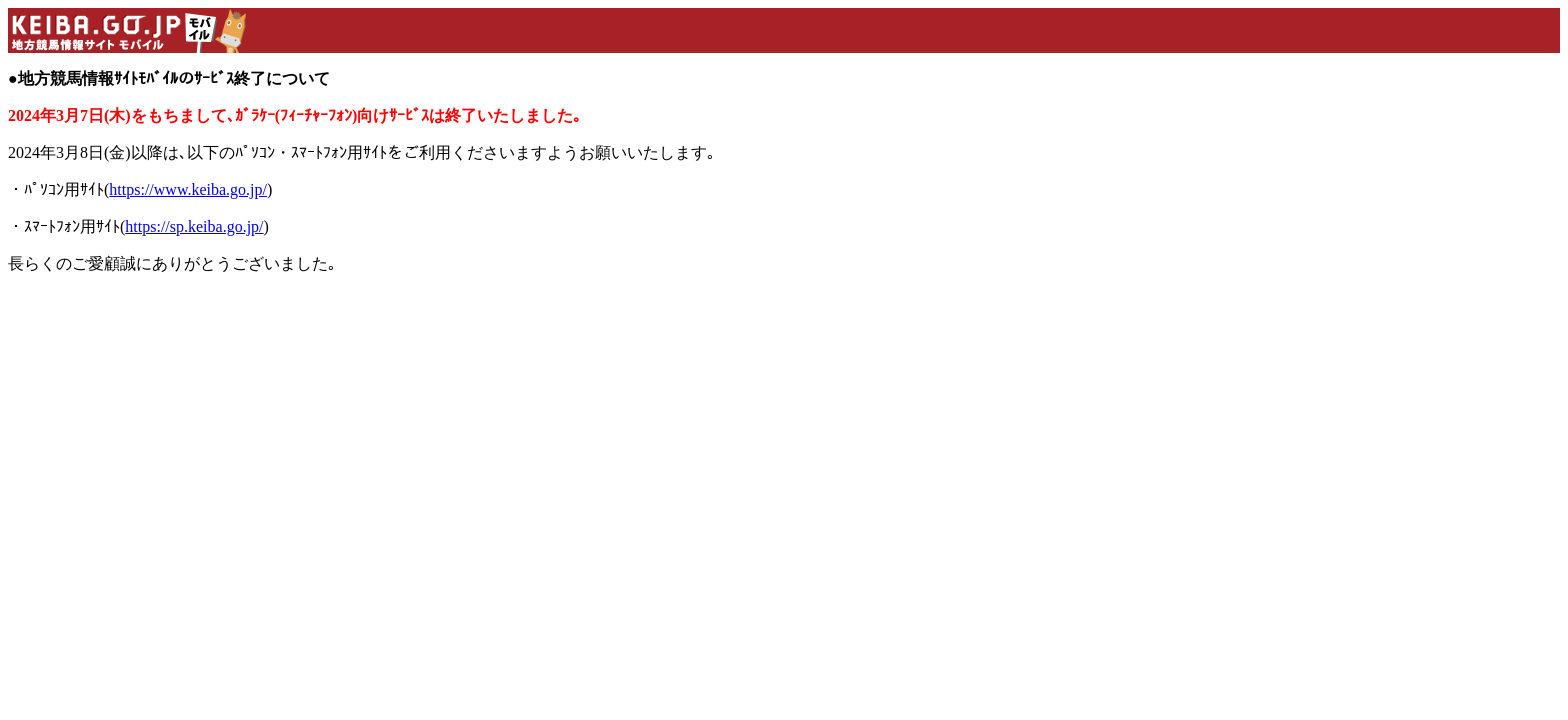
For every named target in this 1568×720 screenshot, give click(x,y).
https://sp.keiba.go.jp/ (194, 226)
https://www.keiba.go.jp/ (188, 189)
